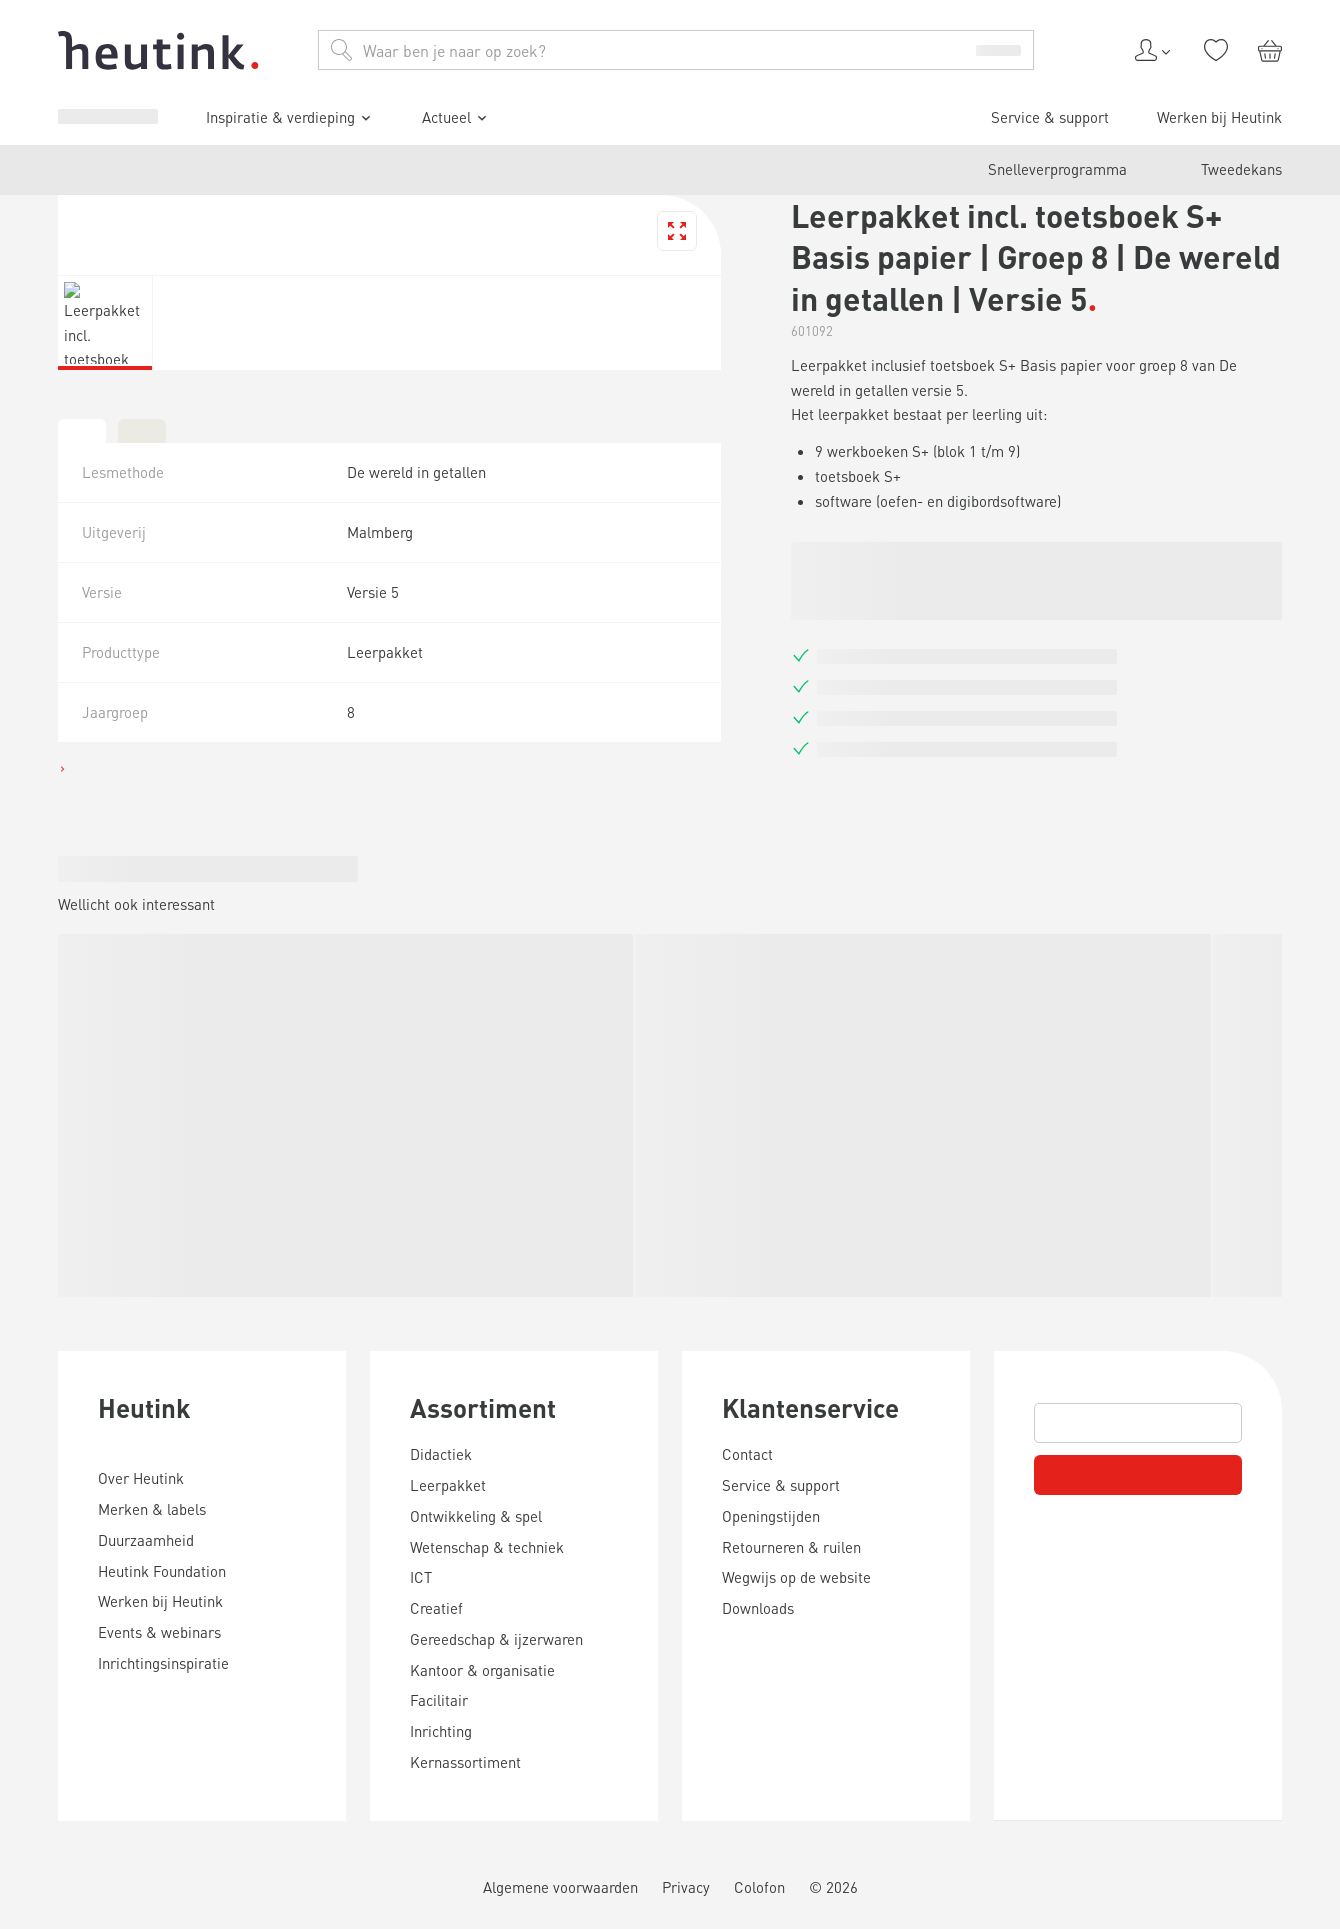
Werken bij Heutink (111, 1610)
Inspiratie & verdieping (134, 1530)
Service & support (106, 1592)
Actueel (85, 1558)
